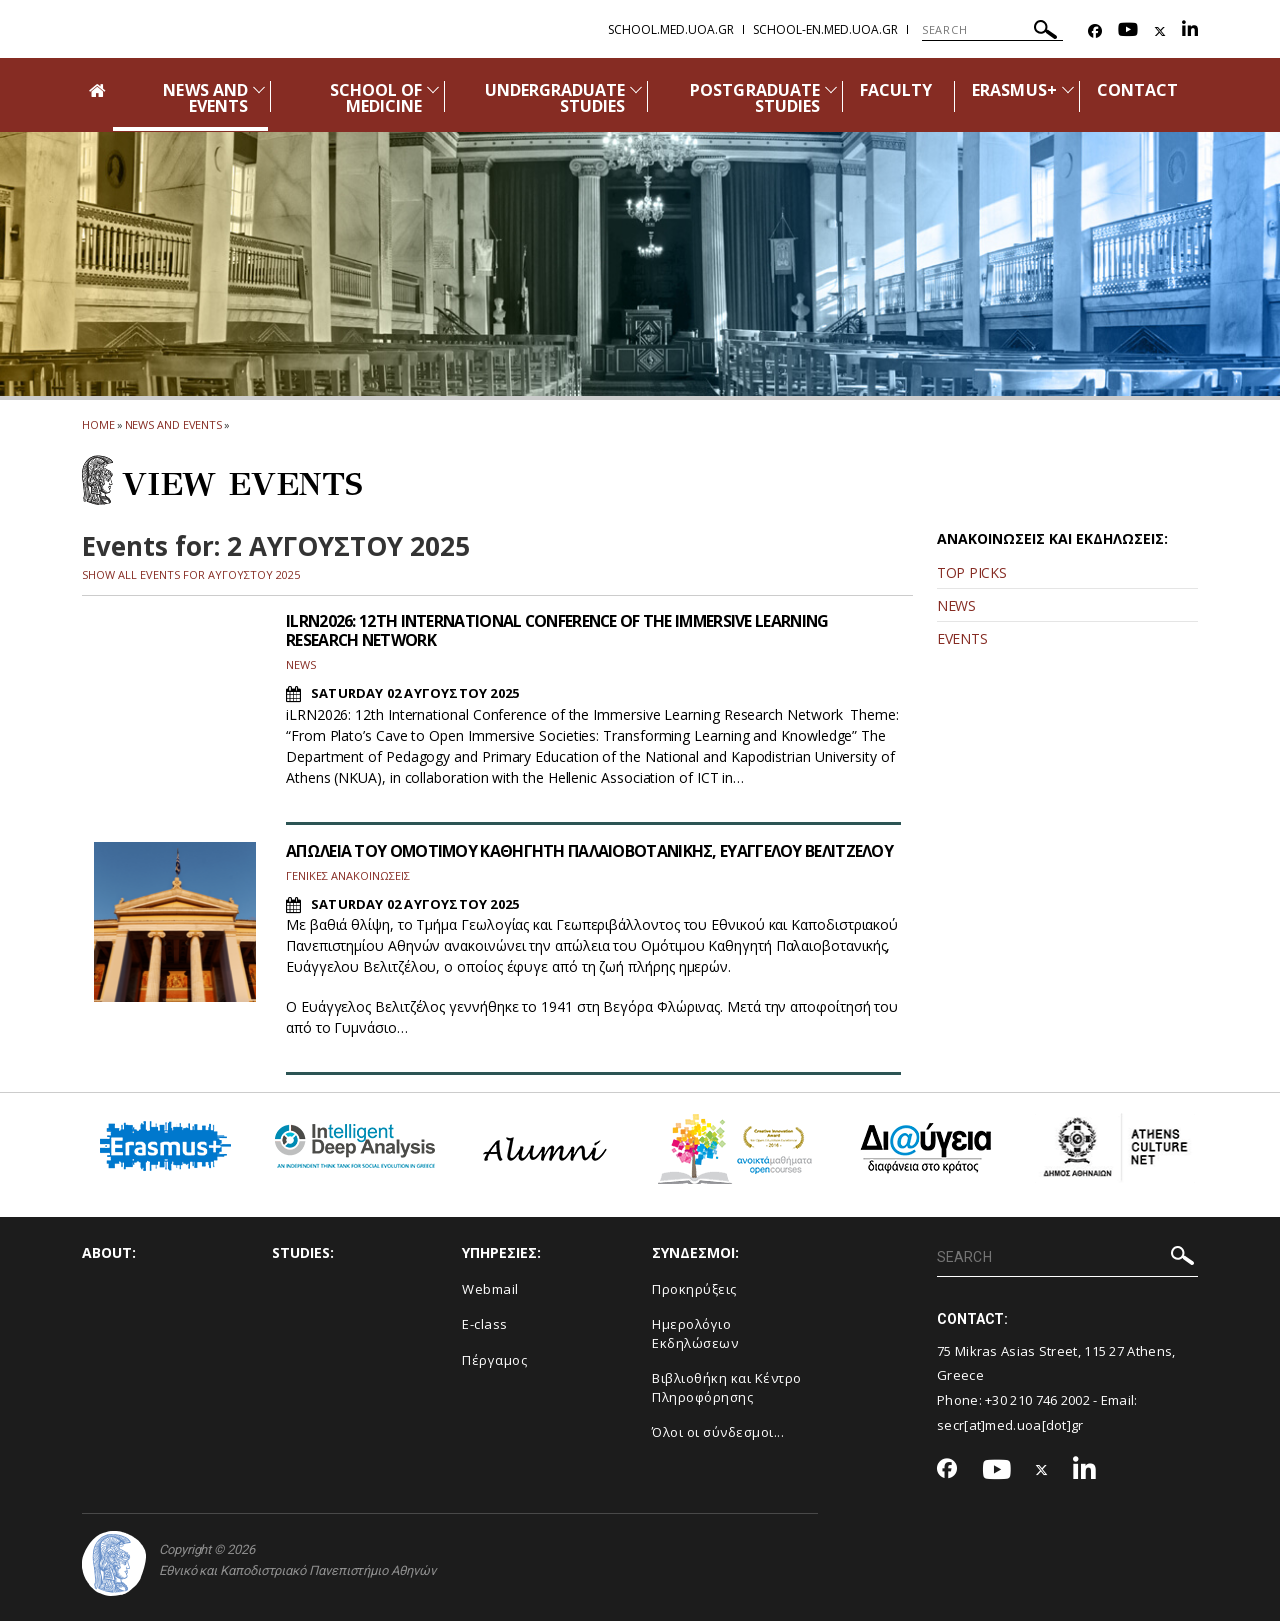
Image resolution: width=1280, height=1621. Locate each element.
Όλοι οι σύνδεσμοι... (718, 1432)
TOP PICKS (971, 572)
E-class (485, 1324)
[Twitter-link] (1160, 31)
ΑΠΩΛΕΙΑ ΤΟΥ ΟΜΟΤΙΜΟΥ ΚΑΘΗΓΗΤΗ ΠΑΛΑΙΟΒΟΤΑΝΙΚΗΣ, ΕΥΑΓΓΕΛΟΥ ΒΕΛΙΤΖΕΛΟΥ (591, 851)
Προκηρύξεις (694, 1289)
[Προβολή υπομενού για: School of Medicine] (433, 89)
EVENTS (962, 638)
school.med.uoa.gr (671, 29)
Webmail (490, 1289)
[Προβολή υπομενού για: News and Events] (259, 89)
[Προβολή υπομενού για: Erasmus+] (1068, 89)
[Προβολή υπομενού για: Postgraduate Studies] (831, 89)
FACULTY (896, 90)
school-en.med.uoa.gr (825, 29)
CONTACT (1137, 90)
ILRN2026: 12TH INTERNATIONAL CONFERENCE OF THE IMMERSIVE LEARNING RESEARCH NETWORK (563, 630)
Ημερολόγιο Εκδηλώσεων (695, 1333)
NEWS (956, 605)
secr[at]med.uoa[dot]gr (1010, 1425)
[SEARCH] (992, 30)
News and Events (174, 424)
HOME (98, 424)
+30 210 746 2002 (1037, 1400)
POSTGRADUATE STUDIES (755, 98)
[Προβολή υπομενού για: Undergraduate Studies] (636, 89)
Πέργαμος (494, 1360)
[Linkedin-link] (1190, 31)
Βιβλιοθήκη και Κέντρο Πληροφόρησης (727, 1387)
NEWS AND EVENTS (205, 98)
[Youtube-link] (1128, 31)
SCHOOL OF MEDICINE (376, 98)
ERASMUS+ (1014, 90)
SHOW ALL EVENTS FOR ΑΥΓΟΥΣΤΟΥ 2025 (191, 574)
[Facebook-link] (1095, 31)
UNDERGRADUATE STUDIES (555, 98)
